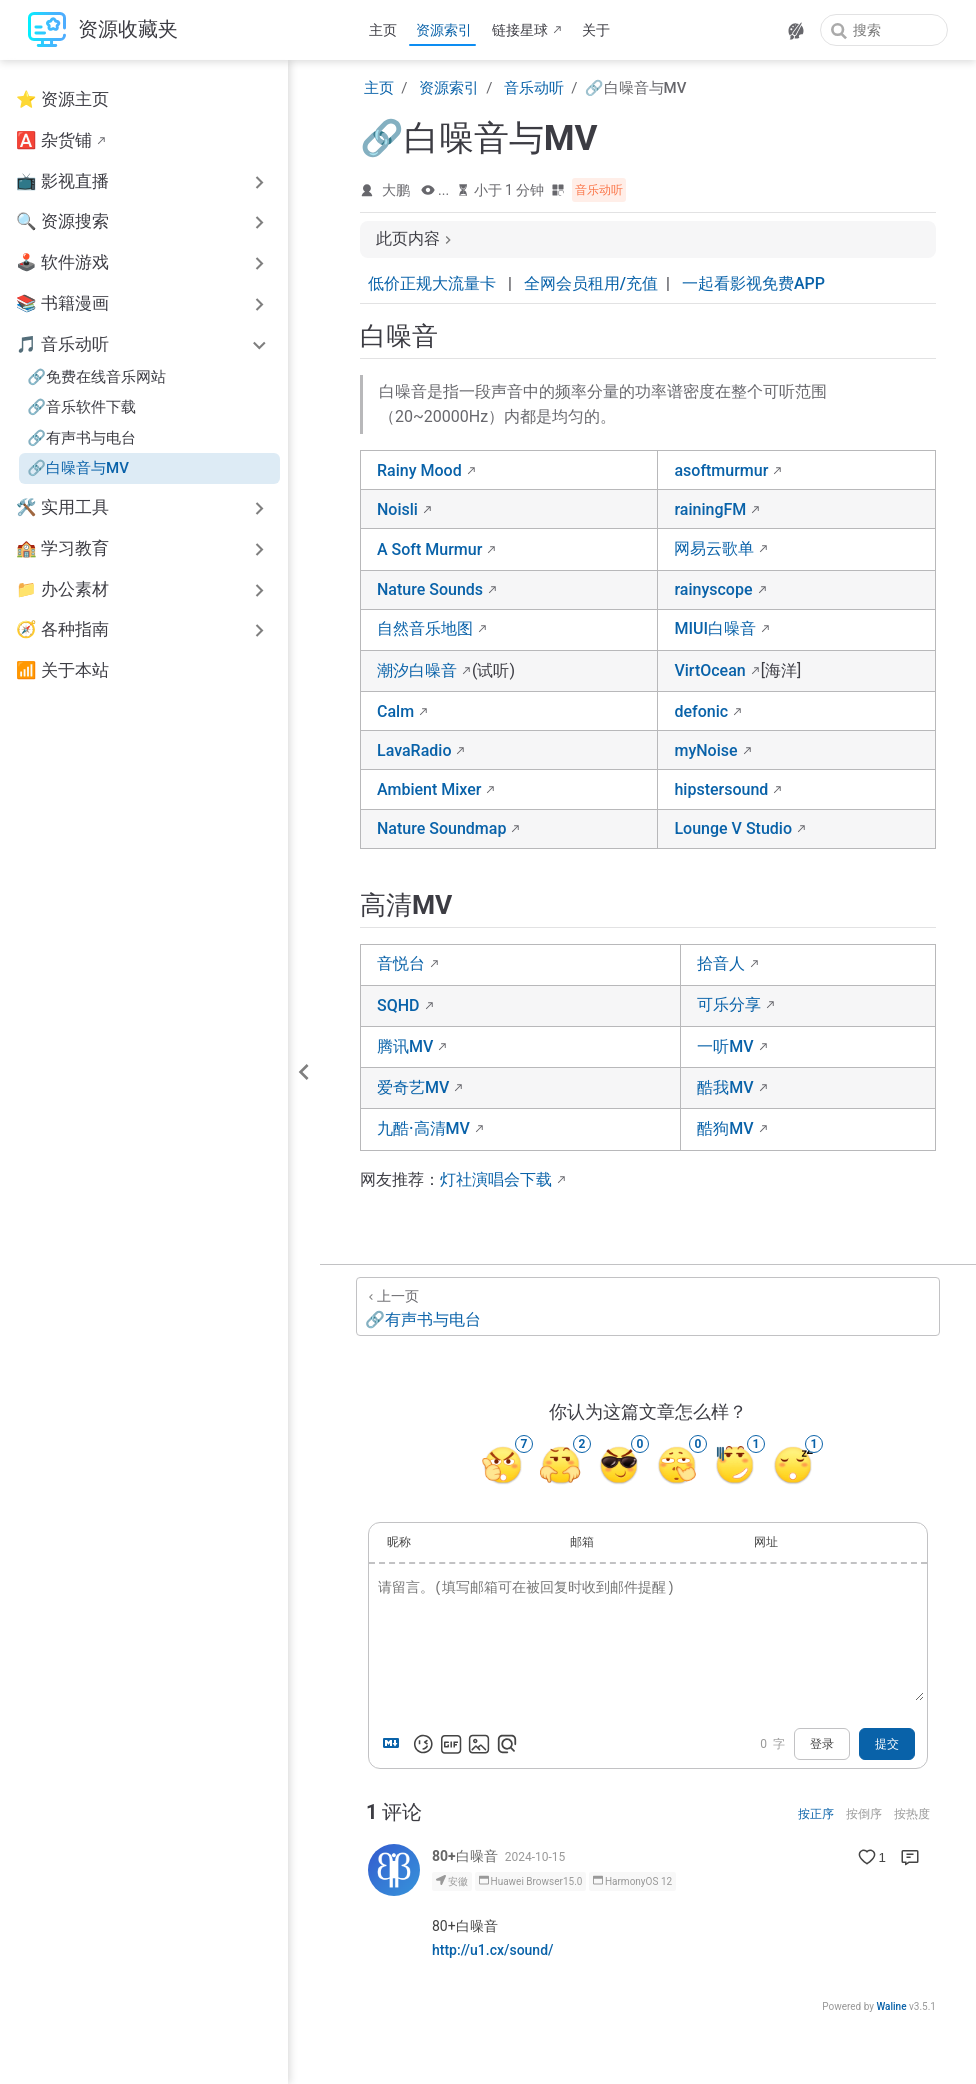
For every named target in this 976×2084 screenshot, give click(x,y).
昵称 (399, 1542)
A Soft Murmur (429, 549)
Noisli (397, 509)
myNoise (705, 750)
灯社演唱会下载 (496, 1179)
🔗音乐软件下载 (81, 407)
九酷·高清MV (423, 1128)
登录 (822, 1744)
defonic (701, 711)
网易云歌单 (714, 548)
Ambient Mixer (429, 789)
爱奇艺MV (413, 1087)
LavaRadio (414, 750)
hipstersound (721, 789)
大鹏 (396, 190)
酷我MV (725, 1087)
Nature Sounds (430, 589)
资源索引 (444, 30)
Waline (891, 2006)
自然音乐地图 (425, 628)
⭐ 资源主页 (62, 99)
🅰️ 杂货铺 (54, 140)
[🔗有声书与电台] (648, 1306)
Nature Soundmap (441, 828)
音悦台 (401, 963)
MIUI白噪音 (715, 628)
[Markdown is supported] (395, 1744)
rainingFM (710, 509)
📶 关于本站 (62, 670)
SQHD (398, 1005)
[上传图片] (479, 1744)
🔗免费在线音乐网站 (96, 377)
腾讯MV (405, 1046)
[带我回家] (103, 30)
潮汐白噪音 (417, 670)
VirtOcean (709, 670)
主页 (383, 30)
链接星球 (520, 30)
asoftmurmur (721, 470)
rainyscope (713, 589)
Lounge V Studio (733, 828)
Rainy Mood (419, 470)
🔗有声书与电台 (81, 438)
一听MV (725, 1046)
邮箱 (582, 1542)
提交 (887, 1744)
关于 (596, 30)
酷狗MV (725, 1128)
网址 (766, 1542)
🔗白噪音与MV (78, 468)
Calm (395, 711)
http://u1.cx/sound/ (493, 1950)
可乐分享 (729, 1004)
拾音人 (721, 963)
